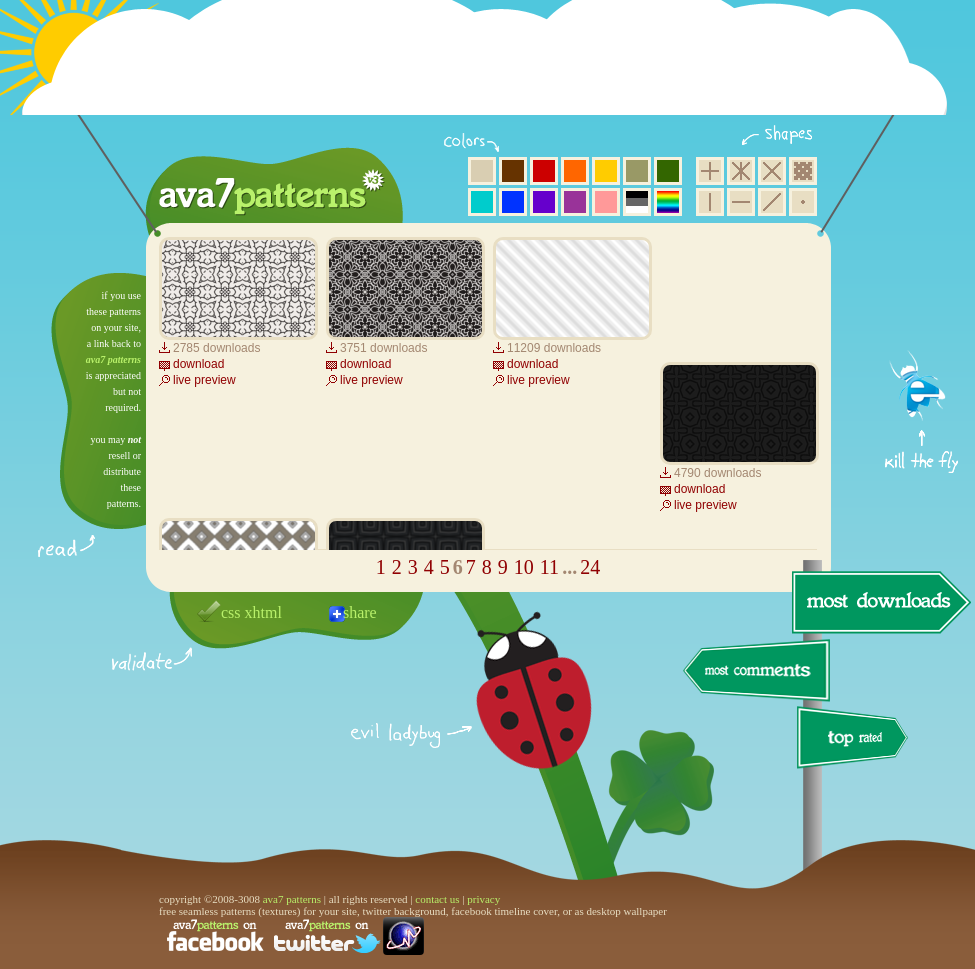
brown (513, 171)
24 (590, 567)
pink (606, 202)
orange (575, 171)
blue (513, 202)
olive (637, 171)
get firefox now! (922, 280)
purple (575, 202)
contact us (437, 899)
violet (544, 202)
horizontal (741, 202)
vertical (710, 202)
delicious (514, 713)
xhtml (263, 612)
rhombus (772, 171)
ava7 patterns (113, 359)
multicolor (668, 202)
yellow (606, 171)
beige (482, 171)
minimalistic (803, 202)
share (360, 612)
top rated (856, 740)
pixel (803, 171)
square (710, 171)
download (198, 364)
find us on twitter (327, 936)
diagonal (772, 202)
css (231, 612)
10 (524, 567)
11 (549, 567)
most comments (757, 671)
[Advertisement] (491, 70)
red (544, 171)
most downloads (879, 602)
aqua (482, 202)
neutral (637, 202)
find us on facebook (215, 936)
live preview (204, 380)
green (668, 171)
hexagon (741, 171)
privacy (483, 899)
